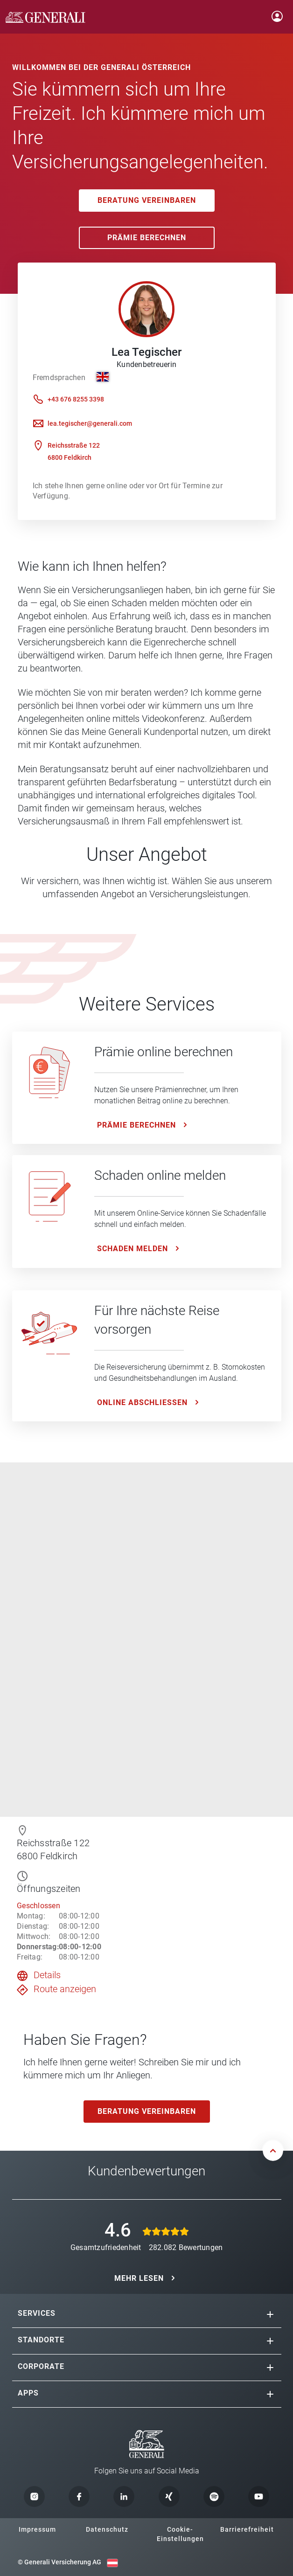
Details (47, 1974)
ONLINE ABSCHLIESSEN (142, 1402)
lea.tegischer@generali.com (90, 423)
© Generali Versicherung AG (59, 2562)
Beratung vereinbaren (147, 200)
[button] (270, 2314)
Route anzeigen (65, 1988)
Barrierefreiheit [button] (247, 2529)
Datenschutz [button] (107, 2529)
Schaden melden (132, 1248)
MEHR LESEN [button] (139, 2278)
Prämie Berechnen (146, 237)
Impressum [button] (37, 2529)
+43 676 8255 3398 (76, 399)
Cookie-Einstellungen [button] (180, 2534)
